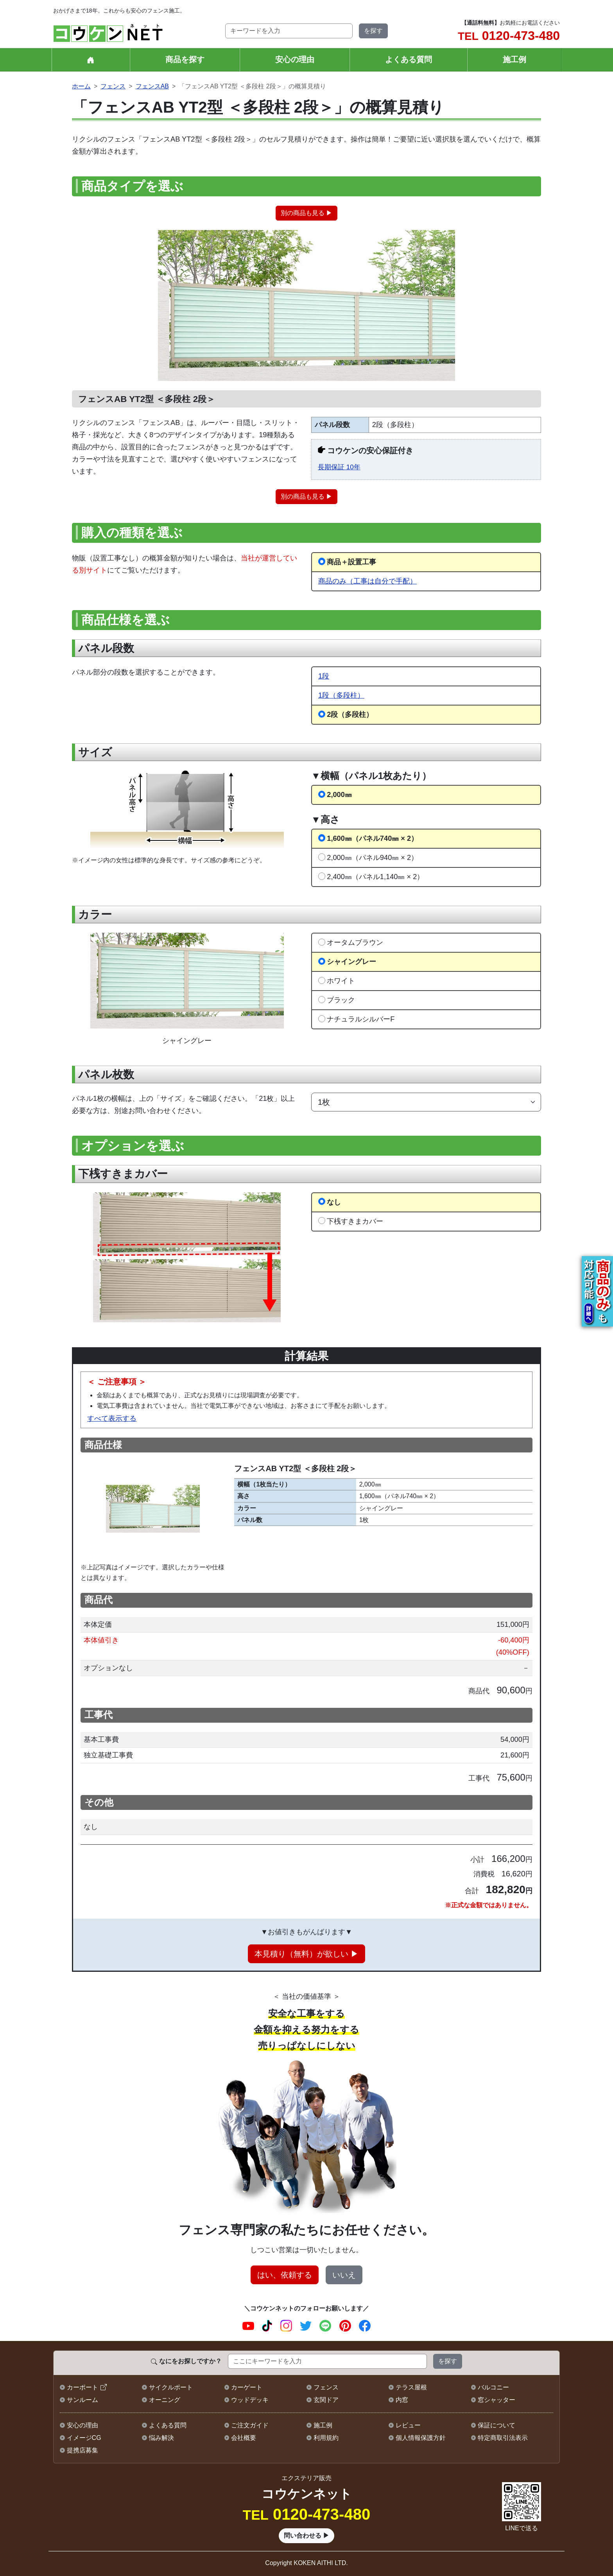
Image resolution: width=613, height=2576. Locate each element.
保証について (496, 2425)
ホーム (81, 86)
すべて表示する (111, 1418)
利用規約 (326, 2437)
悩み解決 (161, 2437)
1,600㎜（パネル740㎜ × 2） (372, 838)
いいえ (344, 2275)
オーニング (164, 2399)
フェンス (112, 86)
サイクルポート (171, 2387)
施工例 (514, 59)
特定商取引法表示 (503, 2437)
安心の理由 (294, 59)
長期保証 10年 (339, 467)
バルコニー (493, 2387)
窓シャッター (496, 2399)
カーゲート (246, 2387)
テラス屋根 (411, 2387)
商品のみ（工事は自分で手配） (367, 581)
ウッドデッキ (250, 2399)
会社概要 (243, 2437)
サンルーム (82, 2399)
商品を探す (184, 59)
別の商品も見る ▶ (306, 213)
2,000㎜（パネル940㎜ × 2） (372, 857)
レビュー (408, 2425)
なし (334, 1202)
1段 (323, 676)
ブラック (341, 1000)
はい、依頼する (284, 2275)
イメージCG (84, 2437)
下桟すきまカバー (355, 1221)
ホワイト (341, 981)
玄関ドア (326, 2399)
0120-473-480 (509, 36)
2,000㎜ (339, 794)
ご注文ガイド (250, 2425)
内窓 (402, 2399)
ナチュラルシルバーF (360, 1019)
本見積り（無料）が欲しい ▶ (306, 1954)
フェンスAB (152, 86)
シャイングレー (351, 961)
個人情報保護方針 (421, 2437)
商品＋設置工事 (351, 562)
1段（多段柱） (341, 695)
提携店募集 (82, 2450)
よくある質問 (408, 59)
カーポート (82, 2387)
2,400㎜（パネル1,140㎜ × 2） (375, 876)
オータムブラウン (355, 942)
